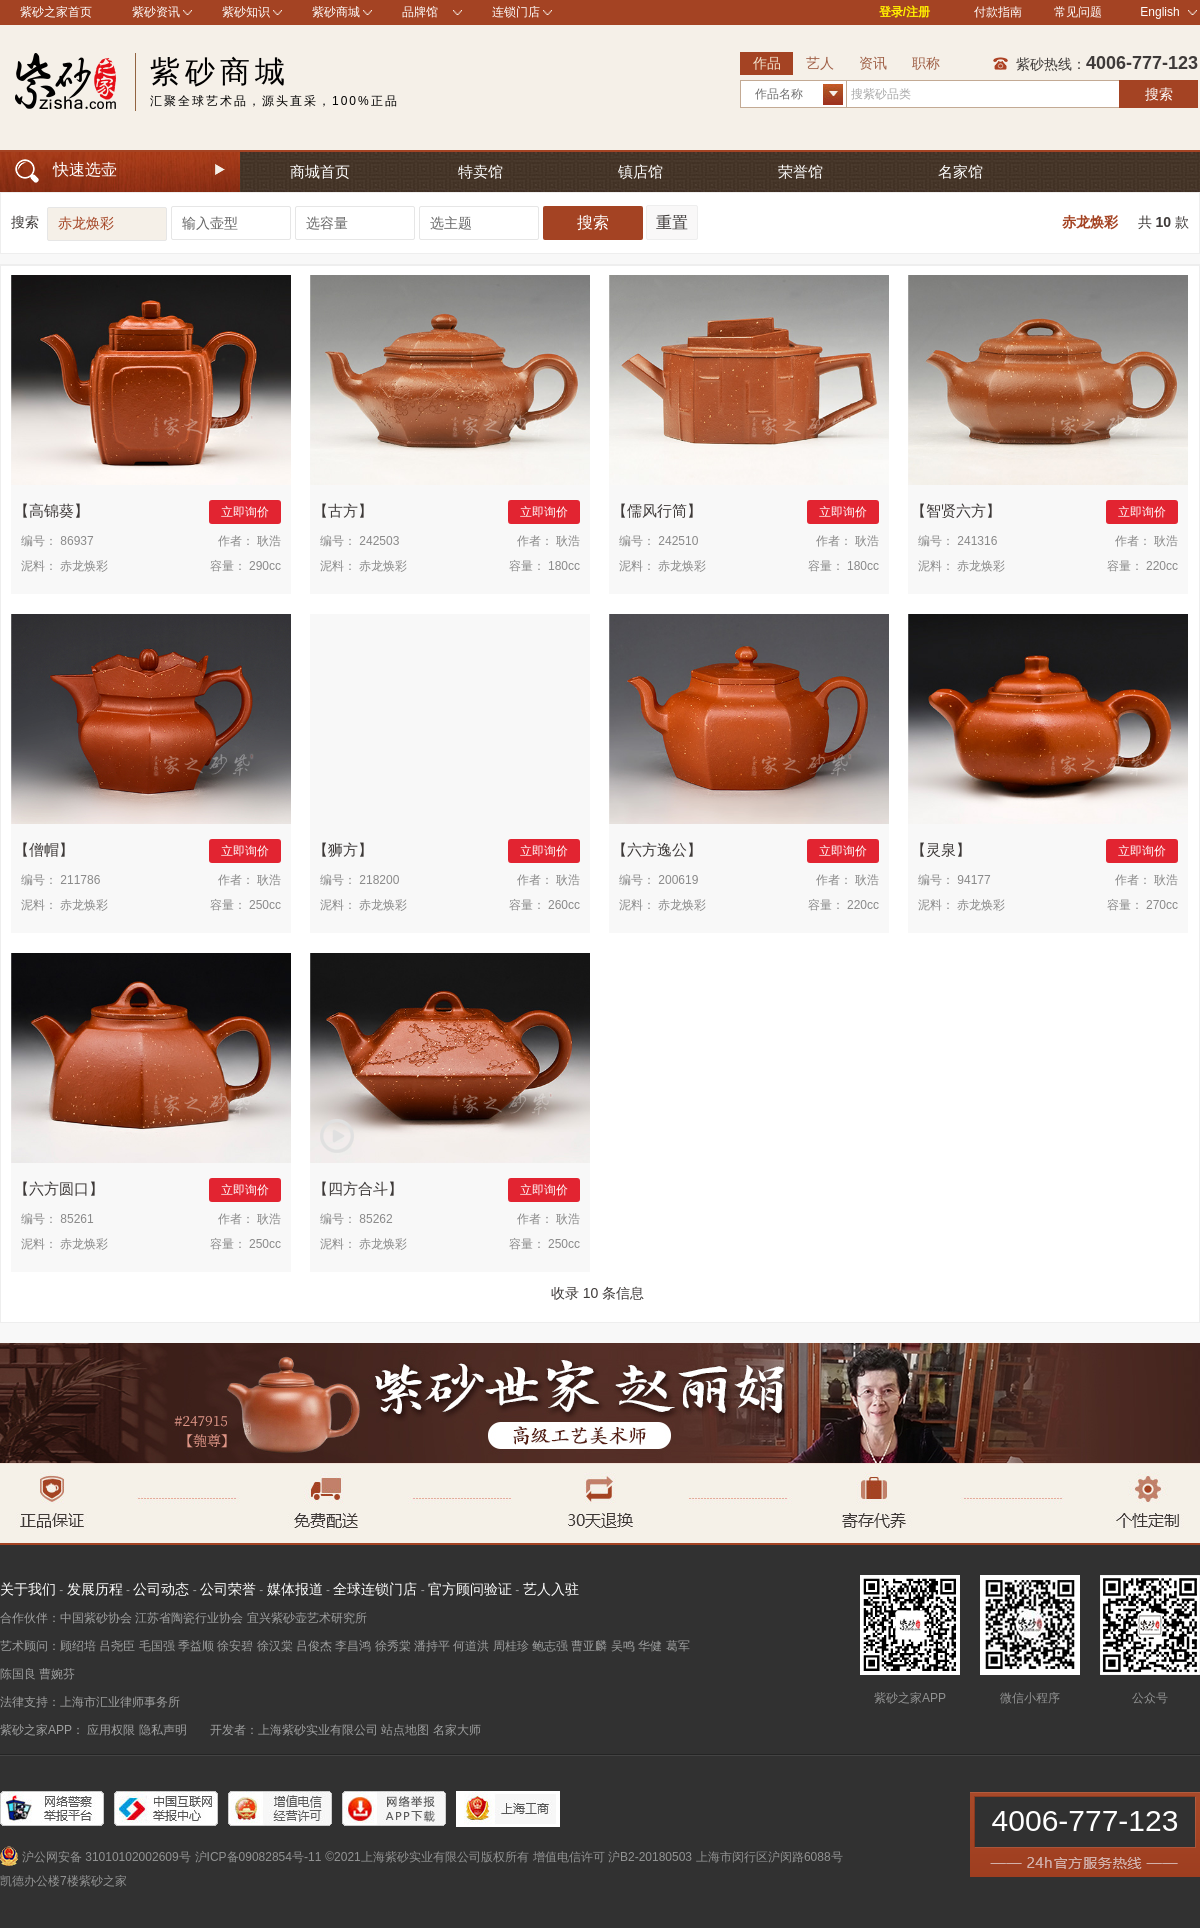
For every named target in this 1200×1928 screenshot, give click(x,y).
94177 (973, 880)
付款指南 (998, 12)
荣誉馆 (800, 171)
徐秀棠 (393, 1646)
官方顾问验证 (470, 1589)
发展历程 (95, 1589)
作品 (767, 63)
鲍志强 (550, 1646)
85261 (76, 1219)
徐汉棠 (275, 1646)
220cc (1162, 566)
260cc (564, 905)
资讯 (873, 63)
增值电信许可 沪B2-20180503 (612, 1857)
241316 (977, 541)
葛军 (678, 1646)
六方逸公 (657, 849)
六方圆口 (59, 1188)
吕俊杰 (314, 1646)
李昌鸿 (353, 1646)
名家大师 (457, 1730)
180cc (564, 566)
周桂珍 (511, 1646)
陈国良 (18, 1674)
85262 (375, 1219)
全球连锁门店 (375, 1589)
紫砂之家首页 (56, 12)
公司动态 (161, 1589)
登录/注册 (904, 12)
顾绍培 (78, 1646)
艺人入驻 (551, 1589)
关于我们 (28, 1589)
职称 (926, 63)
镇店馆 (640, 171)
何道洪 (471, 1646)
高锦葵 (51, 510)
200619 (678, 880)
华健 (650, 1646)
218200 (379, 880)
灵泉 (941, 849)
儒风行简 (657, 510)
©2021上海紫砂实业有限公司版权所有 (427, 1857)
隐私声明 (163, 1730)
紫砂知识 (246, 12)
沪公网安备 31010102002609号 (106, 1857)
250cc (265, 905)
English (1168, 12)
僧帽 (44, 849)
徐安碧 (235, 1646)
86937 (76, 541)
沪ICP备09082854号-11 (258, 1857)
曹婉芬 (57, 1674)
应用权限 (111, 1730)
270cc (1162, 905)
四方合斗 (358, 1188)
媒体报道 (295, 1589)
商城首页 (320, 171)
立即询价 (245, 512)
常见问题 (1078, 12)
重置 (672, 222)
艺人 (820, 63)
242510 (678, 541)
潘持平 (432, 1646)
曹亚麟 (589, 1646)
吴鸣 (623, 1646)
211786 (80, 880)
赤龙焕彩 (1090, 222)
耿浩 (269, 541)
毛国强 (157, 1646)
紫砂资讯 (156, 12)
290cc (265, 566)
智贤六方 (956, 510)
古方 (343, 510)
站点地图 (405, 1730)
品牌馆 (420, 12)
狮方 (343, 849)
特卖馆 (480, 171)
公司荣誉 (228, 1589)
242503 (379, 541)
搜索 (1159, 94)
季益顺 (196, 1646)
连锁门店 (516, 12)
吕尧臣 (117, 1646)
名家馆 (960, 171)
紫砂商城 (336, 12)
